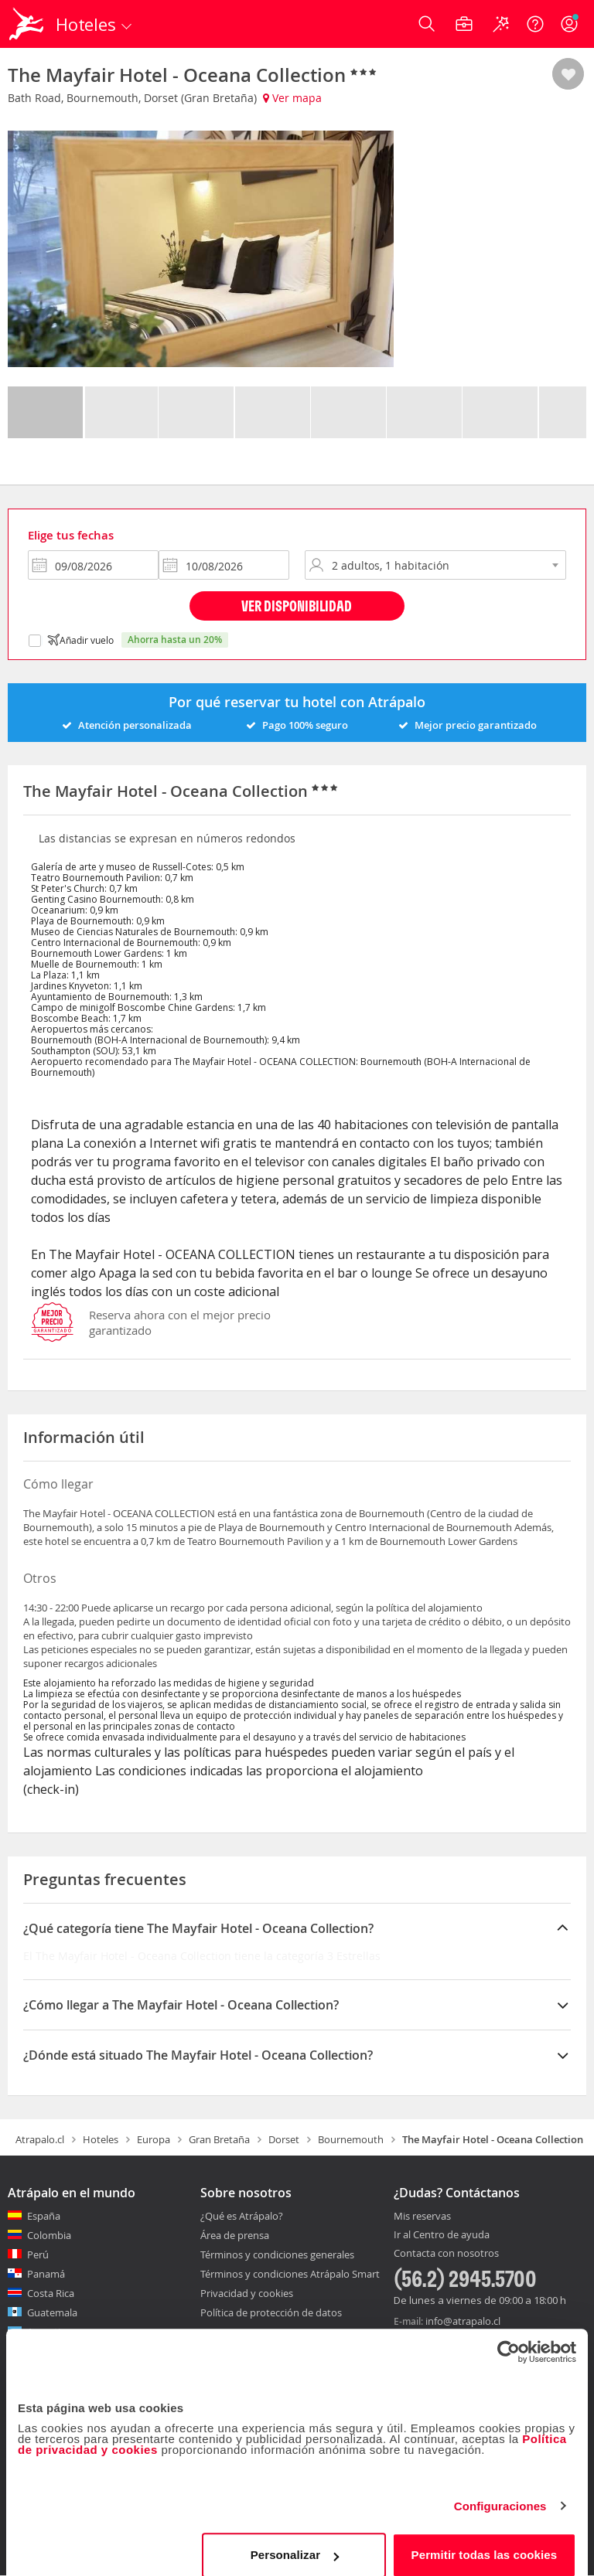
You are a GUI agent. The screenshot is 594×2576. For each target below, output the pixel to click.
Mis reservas (422, 2216)
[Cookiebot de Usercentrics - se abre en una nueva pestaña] (508, 2338)
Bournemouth (351, 2139)
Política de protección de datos (271, 2312)
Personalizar (295, 2540)
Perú (38, 2254)
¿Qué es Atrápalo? (241, 2216)
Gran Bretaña (219, 2139)
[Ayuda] (535, 24)
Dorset (283, 2139)
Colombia (49, 2235)
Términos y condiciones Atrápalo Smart (290, 2274)
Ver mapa (292, 97)
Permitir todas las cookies (484, 2540)
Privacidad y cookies (246, 2293)
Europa (153, 2139)
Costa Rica (50, 2293)
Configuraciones (500, 2492)
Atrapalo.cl (39, 2139)
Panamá (46, 2274)
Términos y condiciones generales (277, 2254)
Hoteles (100, 2139)
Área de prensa (234, 2235)
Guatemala (52, 2312)
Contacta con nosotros (446, 2254)
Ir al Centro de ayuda (442, 2235)
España (43, 2216)
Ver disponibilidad (296, 605)
